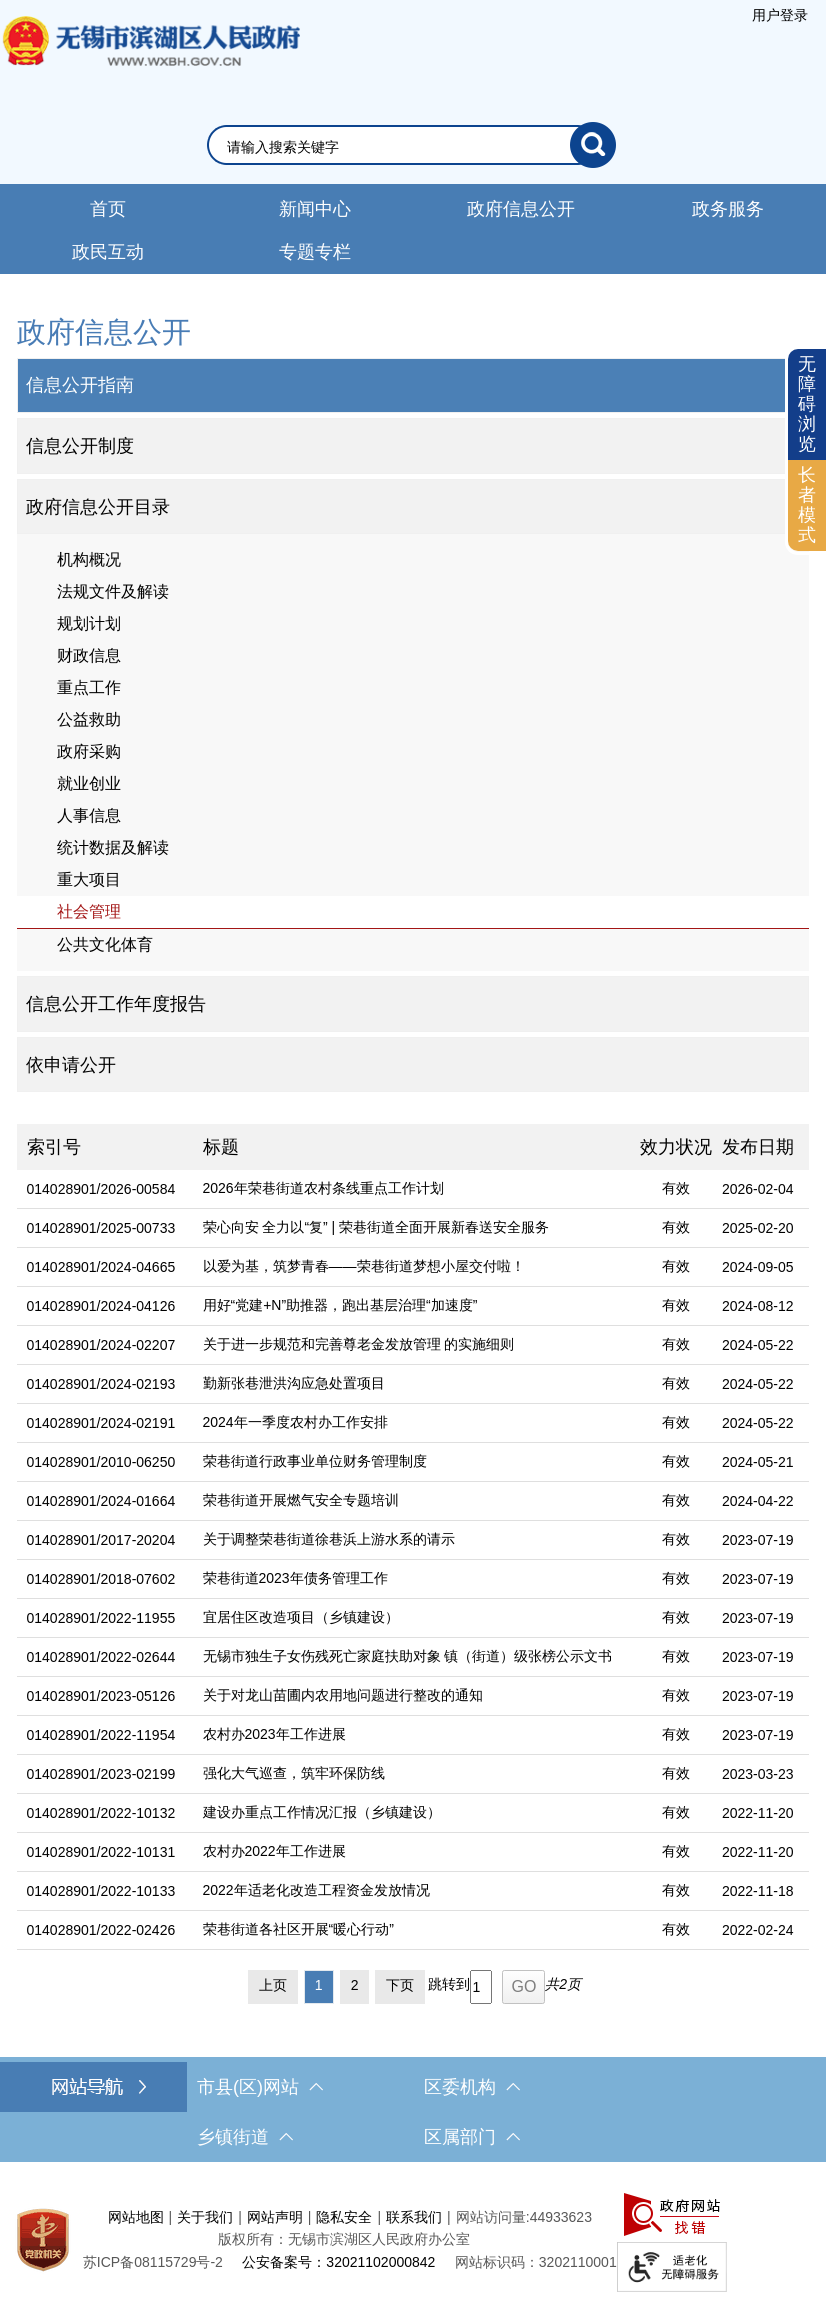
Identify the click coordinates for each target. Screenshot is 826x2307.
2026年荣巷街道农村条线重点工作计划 (323, 1188)
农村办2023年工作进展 (274, 1734)
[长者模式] (807, 505)
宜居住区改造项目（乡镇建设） (301, 1617)
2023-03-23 (758, 1774)
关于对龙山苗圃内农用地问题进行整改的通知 (343, 1695)
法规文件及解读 (113, 591)
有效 (676, 1188)
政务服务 (728, 209)
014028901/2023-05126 (101, 1696)
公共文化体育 (105, 944)
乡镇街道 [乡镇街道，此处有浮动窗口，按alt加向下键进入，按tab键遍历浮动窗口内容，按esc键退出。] (245, 2137)
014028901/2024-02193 (101, 1384)
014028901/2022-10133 (101, 1891)
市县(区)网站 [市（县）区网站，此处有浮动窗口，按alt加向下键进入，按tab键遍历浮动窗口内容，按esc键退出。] (260, 2087)
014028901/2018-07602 (101, 1579)
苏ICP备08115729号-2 (153, 2262)
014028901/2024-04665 (101, 1267)
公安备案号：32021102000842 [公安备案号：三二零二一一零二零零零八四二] (338, 2262)
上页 (273, 1985)
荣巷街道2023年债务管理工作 (295, 1578)
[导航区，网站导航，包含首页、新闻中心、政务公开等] (413, 229)
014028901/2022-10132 (101, 1813)
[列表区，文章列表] (413, 1568)
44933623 (561, 2217)
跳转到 (449, 1984)
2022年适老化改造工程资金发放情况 (316, 1890)
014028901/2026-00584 (101, 1189)
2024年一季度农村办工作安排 (295, 1422)
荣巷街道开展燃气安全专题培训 (301, 1500)
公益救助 (89, 719)
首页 (108, 209)
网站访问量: (493, 2217)
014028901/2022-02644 (101, 1657)
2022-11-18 (758, 1891)
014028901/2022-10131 (101, 1852)
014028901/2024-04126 (101, 1306)
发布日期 (758, 1147)
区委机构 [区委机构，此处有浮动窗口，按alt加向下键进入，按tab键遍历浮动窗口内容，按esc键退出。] (472, 2087)
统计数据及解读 (113, 847)
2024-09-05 (758, 1267)
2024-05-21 (758, 1462)
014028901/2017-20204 (101, 1540)
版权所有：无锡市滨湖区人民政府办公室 (344, 2239)
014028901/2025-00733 (101, 1228)
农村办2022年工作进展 (274, 1851)
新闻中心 (315, 209)
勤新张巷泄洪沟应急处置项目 (294, 1383)
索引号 (54, 1147)
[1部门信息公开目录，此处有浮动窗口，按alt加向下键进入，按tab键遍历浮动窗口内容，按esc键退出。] (413, 507)
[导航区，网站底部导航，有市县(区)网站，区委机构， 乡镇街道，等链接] (413, 2112)
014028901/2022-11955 (101, 1618)
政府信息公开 (521, 209)
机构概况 (89, 559)
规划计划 (89, 623)
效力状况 (676, 1147)
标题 (221, 1147)
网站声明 (275, 2217)
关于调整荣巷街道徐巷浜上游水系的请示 (329, 1539)
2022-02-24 (758, 1930)
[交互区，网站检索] (413, 145)
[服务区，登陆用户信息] (780, 15)
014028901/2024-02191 (101, 1423)
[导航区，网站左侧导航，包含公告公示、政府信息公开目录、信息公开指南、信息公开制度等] (413, 702)
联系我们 (414, 2217)
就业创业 (89, 783)
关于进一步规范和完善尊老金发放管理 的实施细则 (359, 1344)
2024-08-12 (758, 1306)
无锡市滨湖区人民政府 (150, 61)
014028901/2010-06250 (101, 1462)
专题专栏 (315, 252)
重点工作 (89, 687)
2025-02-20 (758, 1228)
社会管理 (89, 911)
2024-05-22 (758, 1345)
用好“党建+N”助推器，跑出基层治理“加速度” (340, 1305)
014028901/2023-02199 (101, 1774)
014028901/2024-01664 (101, 1501)
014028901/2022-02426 (101, 1930)
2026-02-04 (758, 1189)
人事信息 (89, 815)
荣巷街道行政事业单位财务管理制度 (315, 1461)
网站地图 (136, 2217)
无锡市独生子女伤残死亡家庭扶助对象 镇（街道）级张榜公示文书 (408, 1656)
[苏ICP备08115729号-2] (153, 2262)
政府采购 (89, 751)
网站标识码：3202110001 (536, 2262)
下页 (400, 1985)
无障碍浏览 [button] (807, 403)
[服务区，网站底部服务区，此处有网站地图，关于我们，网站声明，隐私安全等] (413, 2239)
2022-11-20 (758, 1813)
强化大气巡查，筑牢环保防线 (294, 1773)
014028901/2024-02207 (101, 1345)
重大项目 (89, 879)
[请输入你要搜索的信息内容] (398, 147)
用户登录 (780, 15)
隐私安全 (344, 2217)
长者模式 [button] (807, 504)
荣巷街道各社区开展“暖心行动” (298, 1929)
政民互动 (108, 252)
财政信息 (89, 655)
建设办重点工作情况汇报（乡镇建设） (322, 1812)
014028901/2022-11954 (101, 1735)
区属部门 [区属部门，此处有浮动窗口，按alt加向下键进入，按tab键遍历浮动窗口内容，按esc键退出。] (472, 2137)
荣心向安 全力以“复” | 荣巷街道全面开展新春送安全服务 (376, 1227)
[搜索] (593, 145)
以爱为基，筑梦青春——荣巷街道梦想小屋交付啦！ (364, 1266)
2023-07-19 (758, 1540)
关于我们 (205, 2217)
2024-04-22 (758, 1501)
